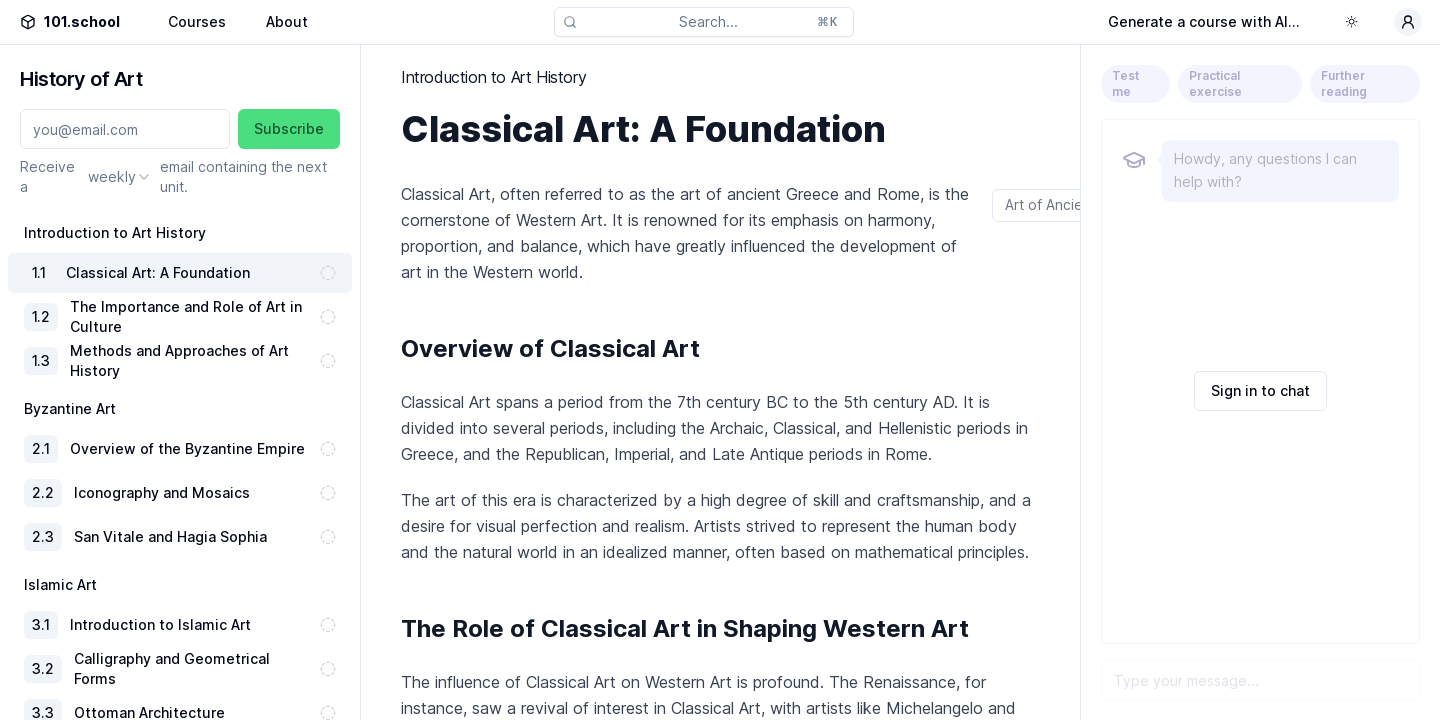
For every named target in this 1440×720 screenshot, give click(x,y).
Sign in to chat (1260, 390)
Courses (197, 21)
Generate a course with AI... (1204, 21)
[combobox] (120, 177)
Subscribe (289, 128)
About (287, 21)
